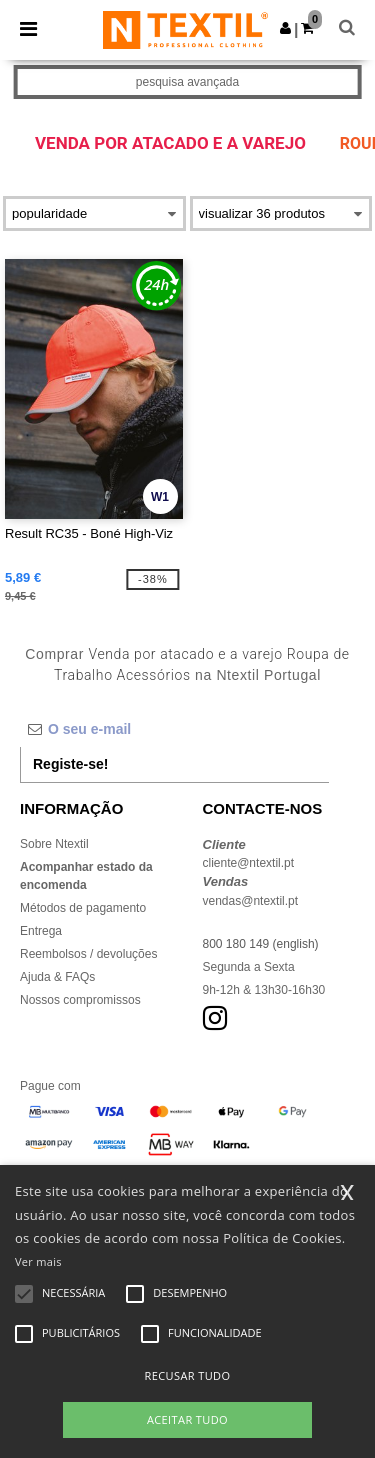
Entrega (41, 931)
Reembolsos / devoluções (88, 954)
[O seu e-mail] (174, 729)
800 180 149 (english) (261, 944)
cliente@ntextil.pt (249, 863)
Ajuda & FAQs (57, 977)
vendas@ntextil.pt (251, 901)
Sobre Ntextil (54, 844)
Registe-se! (70, 764)
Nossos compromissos (80, 1000)
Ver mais (38, 1261)
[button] (285, 28)
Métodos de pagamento (83, 908)
